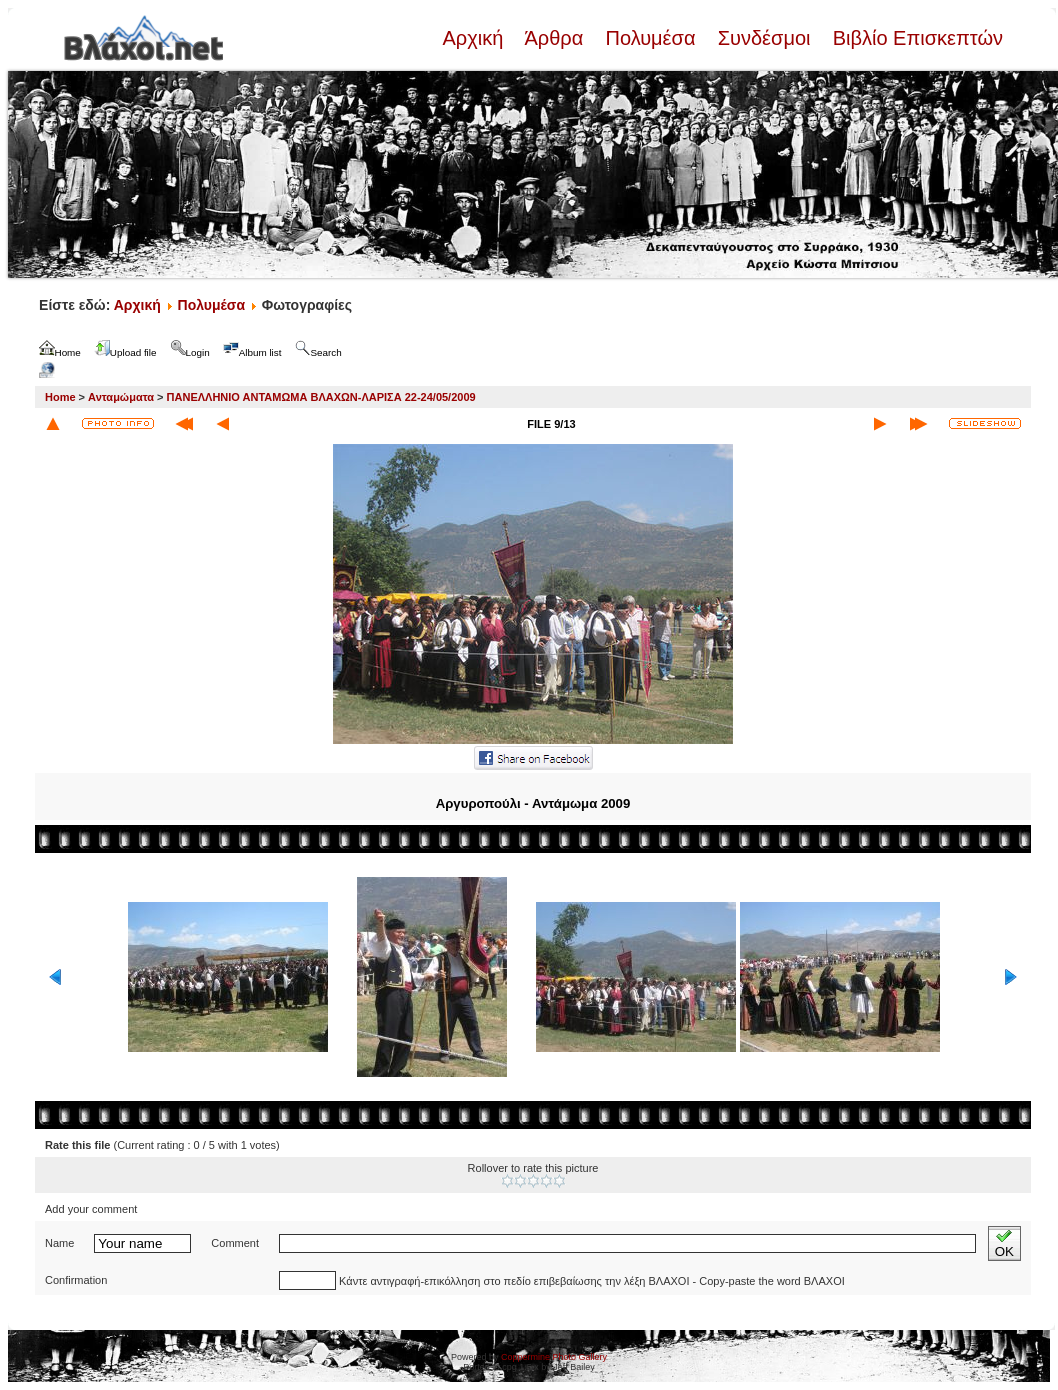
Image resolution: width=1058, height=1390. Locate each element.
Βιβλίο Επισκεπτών (915, 38)
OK (1004, 1243)
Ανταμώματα (121, 397)
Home (60, 397)
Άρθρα (554, 38)
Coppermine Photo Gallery (554, 1357)
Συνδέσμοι (764, 38)
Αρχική (475, 38)
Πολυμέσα (650, 38)
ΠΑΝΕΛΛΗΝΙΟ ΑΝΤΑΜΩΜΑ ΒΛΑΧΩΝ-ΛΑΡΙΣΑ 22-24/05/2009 (321, 397)
